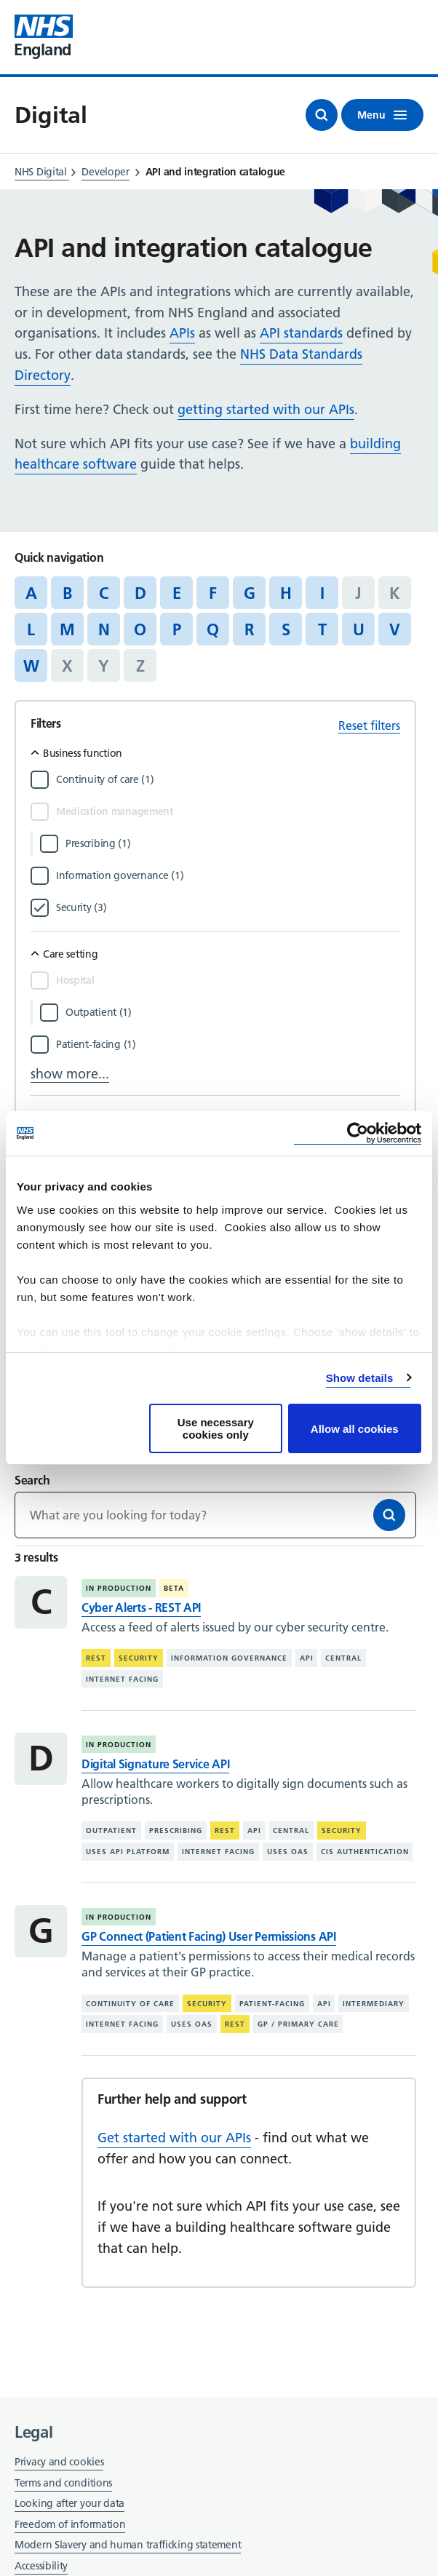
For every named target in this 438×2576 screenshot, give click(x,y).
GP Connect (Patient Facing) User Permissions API (208, 1936)
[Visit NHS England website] (44, 37)
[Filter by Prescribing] (232, 843)
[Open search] (322, 115)
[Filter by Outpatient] (232, 1012)
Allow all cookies (355, 1429)
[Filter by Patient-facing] (228, 1044)
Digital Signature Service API (155, 1764)
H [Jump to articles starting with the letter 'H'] (286, 593)
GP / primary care (298, 2024)
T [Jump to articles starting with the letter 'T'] (322, 629)
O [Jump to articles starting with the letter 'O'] (140, 629)
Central (343, 1658)
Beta (174, 1588)
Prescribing (175, 1830)
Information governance (229, 1658)
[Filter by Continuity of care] (228, 779)
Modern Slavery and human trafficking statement (128, 2545)
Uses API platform (128, 1851)
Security (139, 1658)
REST (96, 1658)
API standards (301, 333)
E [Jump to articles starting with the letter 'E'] (176, 593)
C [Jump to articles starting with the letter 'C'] (103, 593)
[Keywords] (215, 1515)
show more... (70, 1073)
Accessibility (41, 2565)
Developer (105, 171)
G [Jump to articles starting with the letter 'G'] (249, 593)
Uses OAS (287, 1851)
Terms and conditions (63, 2482)
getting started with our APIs (266, 409)
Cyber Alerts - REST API (141, 1607)
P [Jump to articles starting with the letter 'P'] (176, 629)
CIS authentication (365, 1851)
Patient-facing (272, 2003)
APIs (182, 333)
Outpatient (111, 1830)
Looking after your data (69, 2503)
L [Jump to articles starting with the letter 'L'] (31, 629)
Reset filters (369, 725)
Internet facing (122, 1679)
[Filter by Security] (228, 907)
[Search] (389, 1515)
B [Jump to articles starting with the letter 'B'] (67, 593)
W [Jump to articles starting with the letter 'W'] (31, 666)
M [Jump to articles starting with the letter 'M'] (67, 629)
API (307, 1658)
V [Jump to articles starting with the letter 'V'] (394, 629)
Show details (360, 1378)
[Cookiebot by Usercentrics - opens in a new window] (357, 1133)
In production (118, 1588)
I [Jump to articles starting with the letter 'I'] (322, 593)
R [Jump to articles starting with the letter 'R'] (249, 629)
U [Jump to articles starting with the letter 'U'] (359, 629)
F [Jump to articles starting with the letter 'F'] (213, 593)
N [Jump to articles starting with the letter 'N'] (104, 629)
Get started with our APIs (174, 2137)
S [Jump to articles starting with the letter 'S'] (286, 629)
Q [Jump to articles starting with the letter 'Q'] (213, 629)
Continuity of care (130, 2003)
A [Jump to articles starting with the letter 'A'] (31, 593)
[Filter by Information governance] (228, 875)
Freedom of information (70, 2524)
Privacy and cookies (59, 2461)
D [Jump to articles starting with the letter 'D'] (140, 593)
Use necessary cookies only (216, 1428)
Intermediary (374, 2003)
